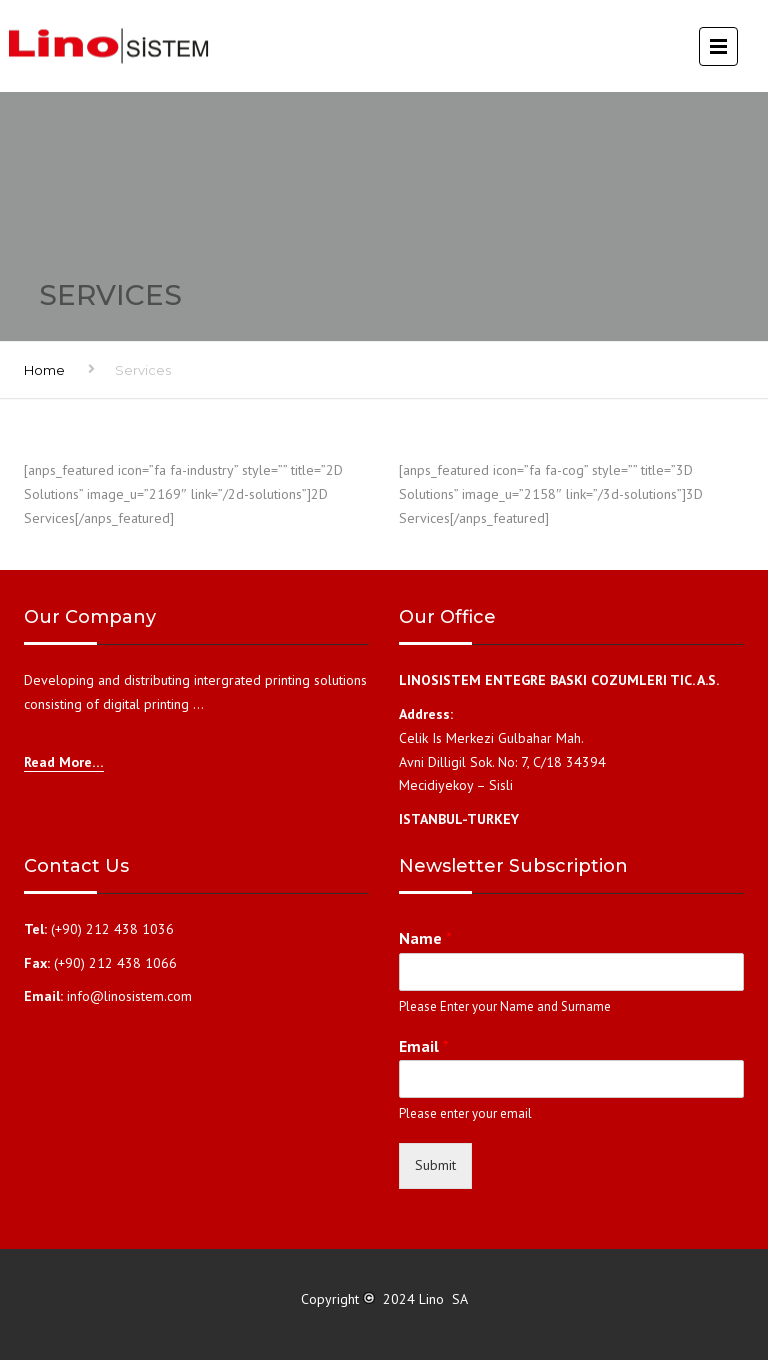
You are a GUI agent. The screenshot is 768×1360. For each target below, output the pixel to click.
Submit (435, 1165)
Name (425, 938)
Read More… (64, 762)
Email (424, 1046)
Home (44, 370)
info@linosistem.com (129, 996)
